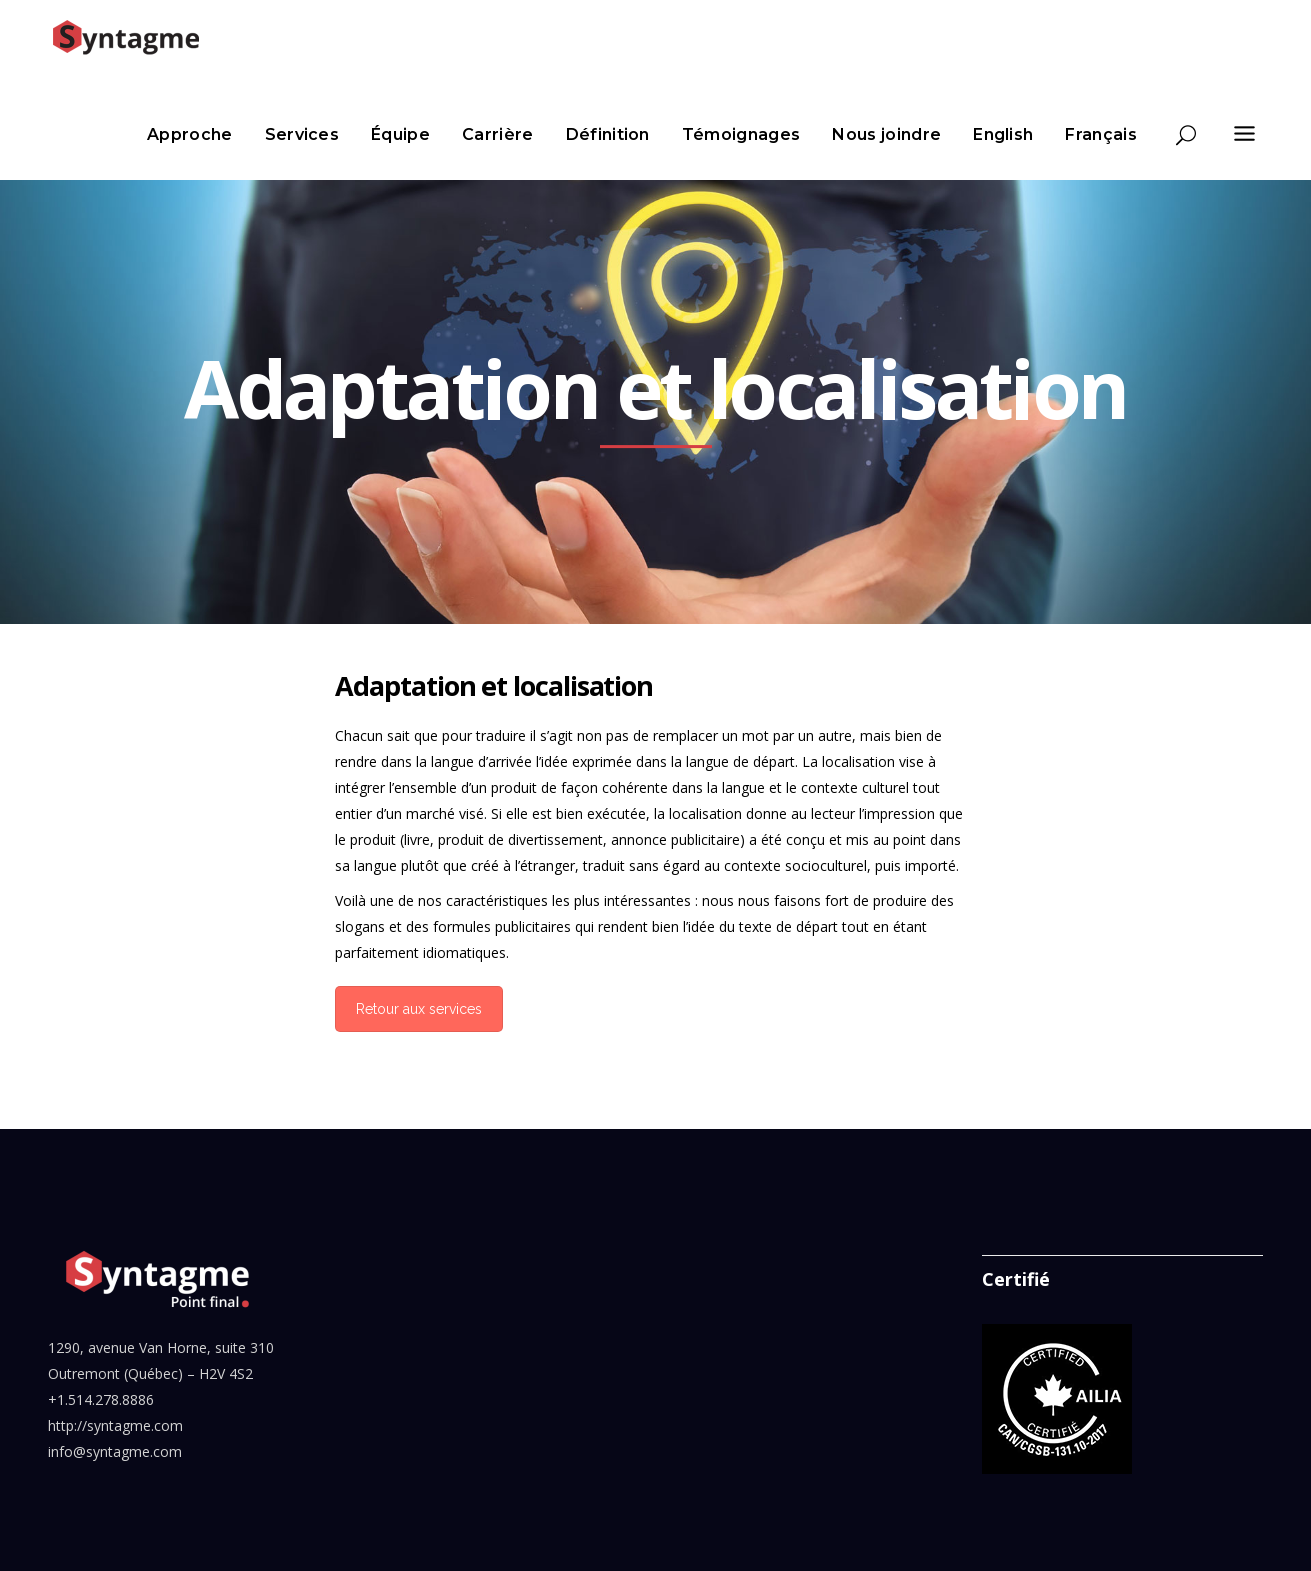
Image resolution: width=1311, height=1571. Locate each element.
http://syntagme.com (115, 1425)
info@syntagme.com (115, 1451)
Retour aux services (419, 1009)
